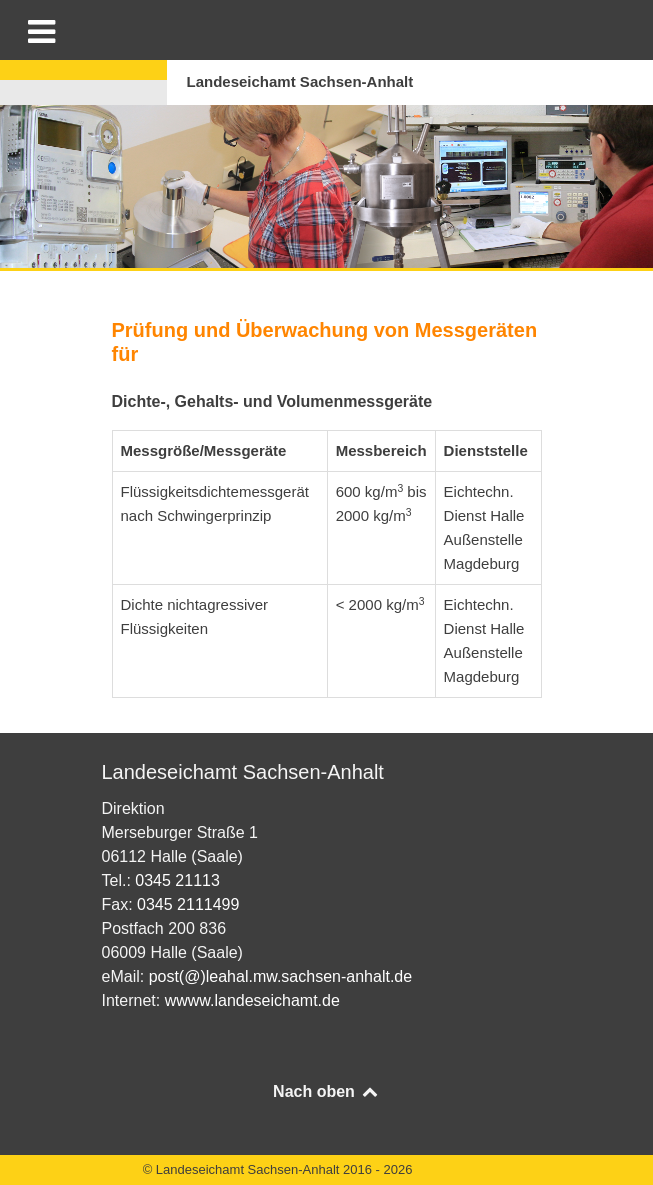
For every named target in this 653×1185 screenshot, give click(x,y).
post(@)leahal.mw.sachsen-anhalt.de (281, 976)
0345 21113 (177, 880)
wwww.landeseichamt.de (252, 1000)
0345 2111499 (188, 904)
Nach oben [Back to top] (326, 1091)
